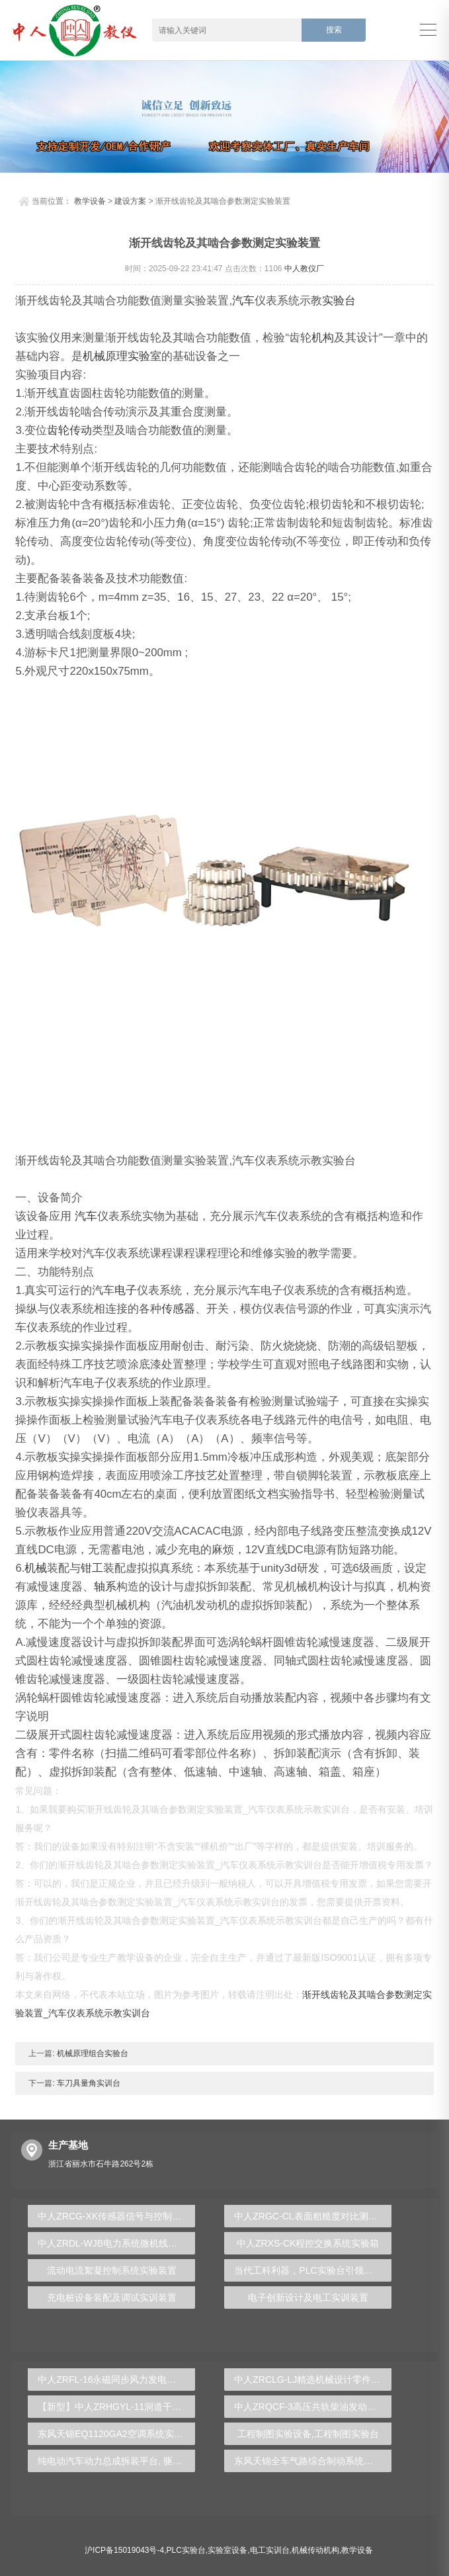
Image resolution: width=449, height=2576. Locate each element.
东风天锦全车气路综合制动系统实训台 (312, 2461)
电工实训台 (270, 2550)
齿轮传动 (69, 430)
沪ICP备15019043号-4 (124, 2550)
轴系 (105, 1586)
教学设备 (90, 201)
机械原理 (105, 356)
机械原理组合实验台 (91, 2053)
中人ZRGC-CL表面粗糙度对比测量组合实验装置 (312, 2216)
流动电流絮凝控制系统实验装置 (112, 2270)
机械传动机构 (315, 2550)
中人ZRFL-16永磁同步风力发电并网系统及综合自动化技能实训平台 (116, 2379)
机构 (322, 337)
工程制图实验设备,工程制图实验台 (308, 2433)
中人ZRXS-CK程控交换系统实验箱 (308, 2243)
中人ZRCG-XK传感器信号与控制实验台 (116, 2216)
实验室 (144, 356)
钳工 (92, 1568)
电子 (125, 1290)
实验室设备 (227, 2550)
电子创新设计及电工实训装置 (308, 2297)
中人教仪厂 (304, 268)
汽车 (243, 300)
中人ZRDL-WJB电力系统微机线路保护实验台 (116, 2243)
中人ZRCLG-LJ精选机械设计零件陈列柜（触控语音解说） (312, 2379)
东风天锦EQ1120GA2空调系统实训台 (115, 2433)
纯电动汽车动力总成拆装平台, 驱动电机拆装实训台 (116, 2461)
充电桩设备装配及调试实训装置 (112, 2297)
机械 (35, 1568)
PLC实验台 (186, 2550)
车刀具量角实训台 (87, 2083)
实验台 (339, 300)
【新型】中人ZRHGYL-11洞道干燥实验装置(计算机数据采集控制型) (116, 2406)
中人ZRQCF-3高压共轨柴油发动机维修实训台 (312, 2406)
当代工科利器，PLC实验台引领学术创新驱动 (312, 2270)
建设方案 (130, 201)
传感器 (178, 1309)
